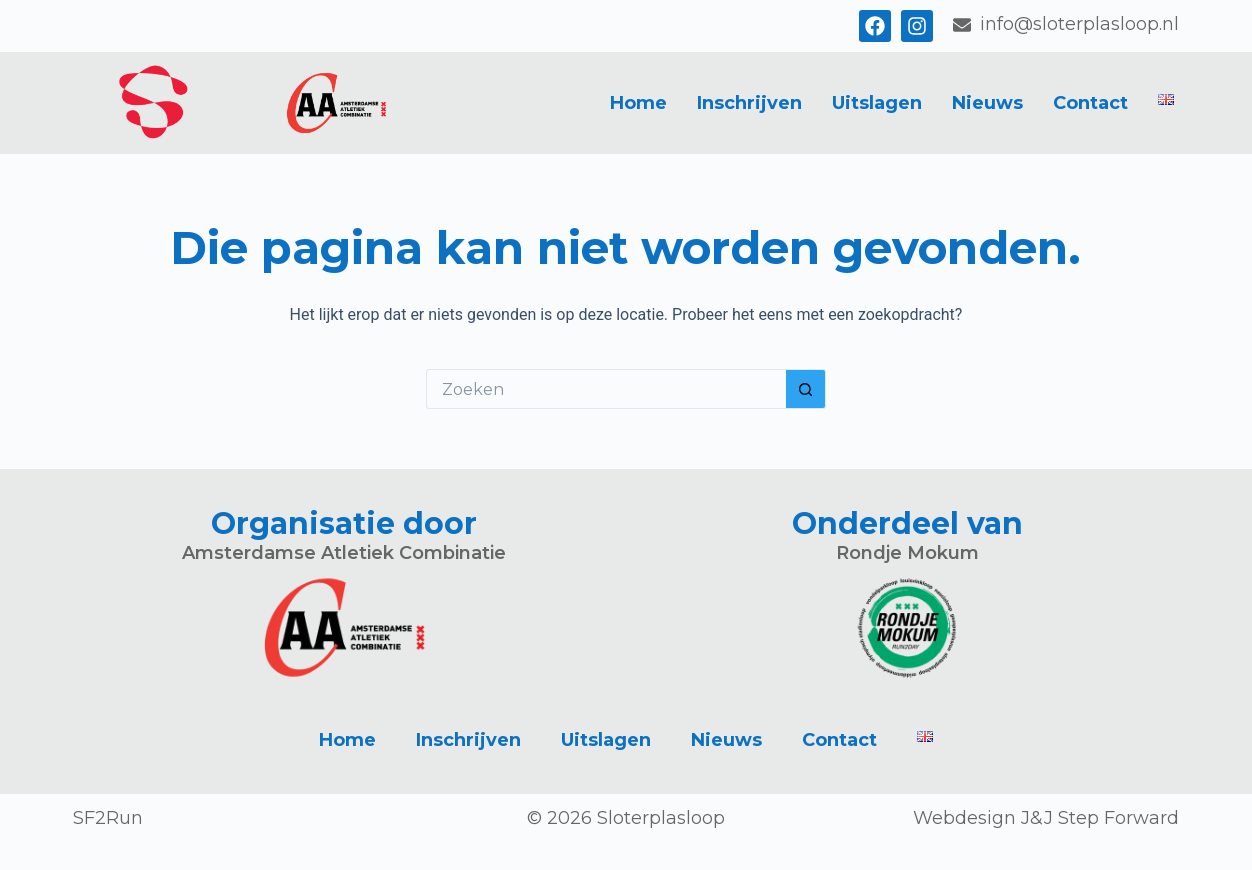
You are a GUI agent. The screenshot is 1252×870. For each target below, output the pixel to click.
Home (638, 103)
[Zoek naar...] (606, 389)
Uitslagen (877, 103)
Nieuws (987, 103)
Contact (1090, 103)
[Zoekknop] (806, 389)
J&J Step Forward (1100, 818)
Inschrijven (749, 103)
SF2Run (108, 818)
